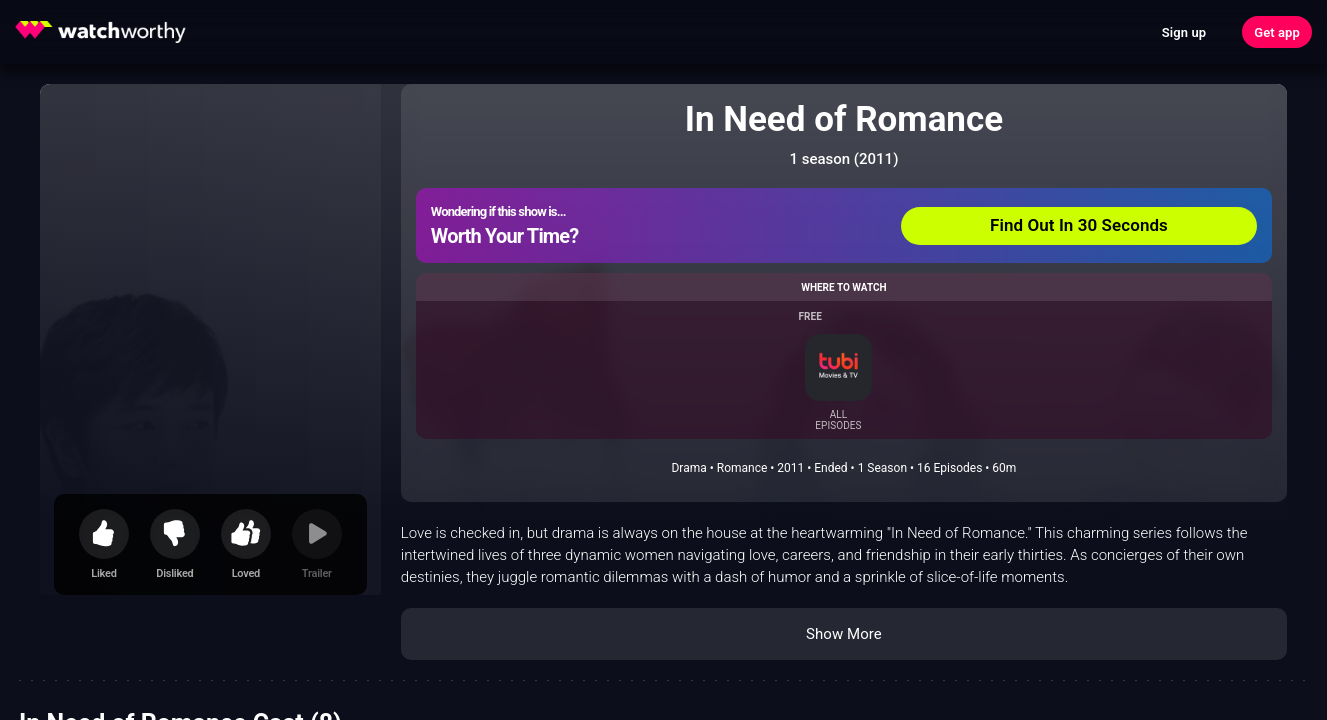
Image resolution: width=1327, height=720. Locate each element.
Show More (844, 634)
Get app (1277, 32)
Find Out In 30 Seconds (1079, 225)
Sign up (1184, 32)
